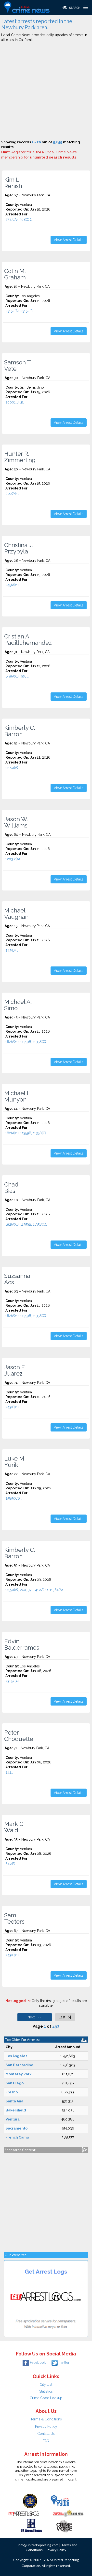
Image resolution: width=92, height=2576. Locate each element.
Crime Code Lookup (46, 2398)
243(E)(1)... (13, 1407)
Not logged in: (18, 2001)
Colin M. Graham (15, 274)
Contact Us (46, 2434)
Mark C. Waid (14, 1827)
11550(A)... (12, 768)
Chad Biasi (11, 1187)
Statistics (46, 2391)
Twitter (60, 2362)
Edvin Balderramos (21, 1644)
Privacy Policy (46, 2426)
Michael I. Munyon (16, 1096)
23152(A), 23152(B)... (20, 311)
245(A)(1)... (13, 585)
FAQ (46, 2441)
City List (46, 2384)
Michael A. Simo (18, 1005)
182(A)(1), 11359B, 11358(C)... (26, 1042)
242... (9, 1772)
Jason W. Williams (16, 822)
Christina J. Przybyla (18, 548)
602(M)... (12, 494)
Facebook (34, 2362)
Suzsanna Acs (17, 1279)
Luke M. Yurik (15, 1461)
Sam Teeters (14, 1918)
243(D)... (11, 950)
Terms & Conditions (46, 2419)
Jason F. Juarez (15, 1370)
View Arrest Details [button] (68, 240)
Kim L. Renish (13, 183)
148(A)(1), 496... (17, 676)
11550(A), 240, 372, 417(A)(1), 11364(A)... (35, 1590)
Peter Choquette (18, 1735)
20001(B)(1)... (15, 402)
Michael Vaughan (16, 913)
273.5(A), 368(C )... (19, 220)
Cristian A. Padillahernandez (28, 639)
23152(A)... (13, 1681)
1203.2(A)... (13, 859)
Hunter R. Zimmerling (20, 457)
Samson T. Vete (18, 365)
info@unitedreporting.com (38, 2545)
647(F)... (11, 1864)
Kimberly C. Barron (19, 731)
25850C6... (13, 1498)
